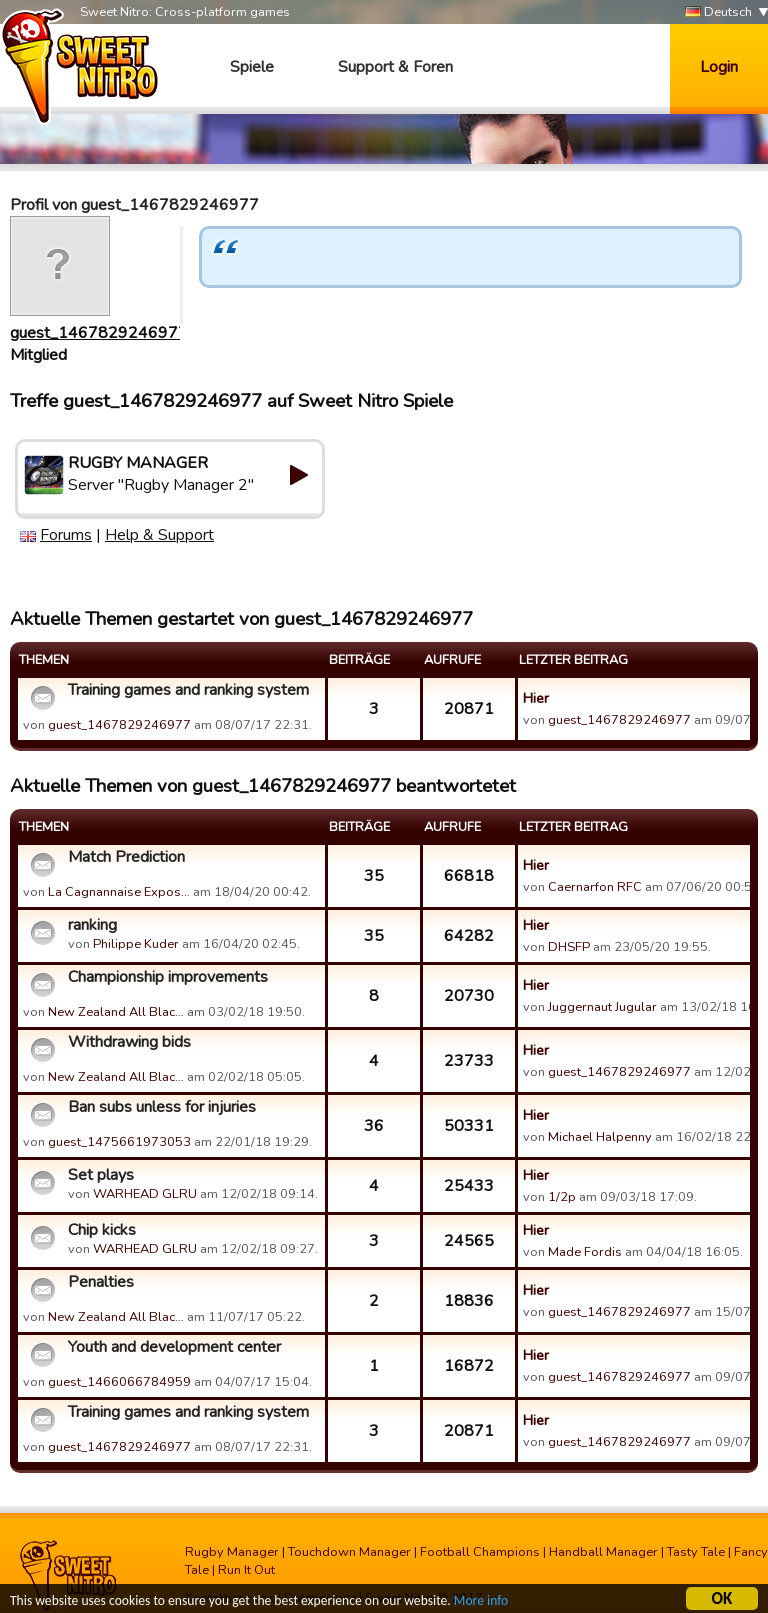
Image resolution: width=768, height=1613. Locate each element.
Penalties (101, 1282)
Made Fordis (585, 1252)
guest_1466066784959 (119, 1382)
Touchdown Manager (349, 1552)
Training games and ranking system (188, 690)
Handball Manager (603, 1552)
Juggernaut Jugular (602, 1007)
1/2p (562, 1197)
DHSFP (569, 947)
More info (481, 1603)
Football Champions (480, 1552)
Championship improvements (168, 977)
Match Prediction (126, 857)
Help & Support (159, 535)
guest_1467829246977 (99, 333)
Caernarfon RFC (595, 887)
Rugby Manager (232, 1552)
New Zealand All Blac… (116, 1012)
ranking (92, 925)
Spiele (252, 67)
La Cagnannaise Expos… (119, 892)
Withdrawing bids (129, 1042)
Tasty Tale (696, 1552)
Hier (536, 698)
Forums (66, 535)
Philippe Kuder (136, 944)
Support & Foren (395, 67)
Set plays (101, 1175)
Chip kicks (102, 1230)
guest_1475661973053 (119, 1142)
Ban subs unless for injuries (162, 1107)
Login (719, 67)
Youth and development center (174, 1347)
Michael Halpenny (600, 1137)
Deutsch (718, 12)
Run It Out (246, 1570)
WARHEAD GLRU (145, 1194)
